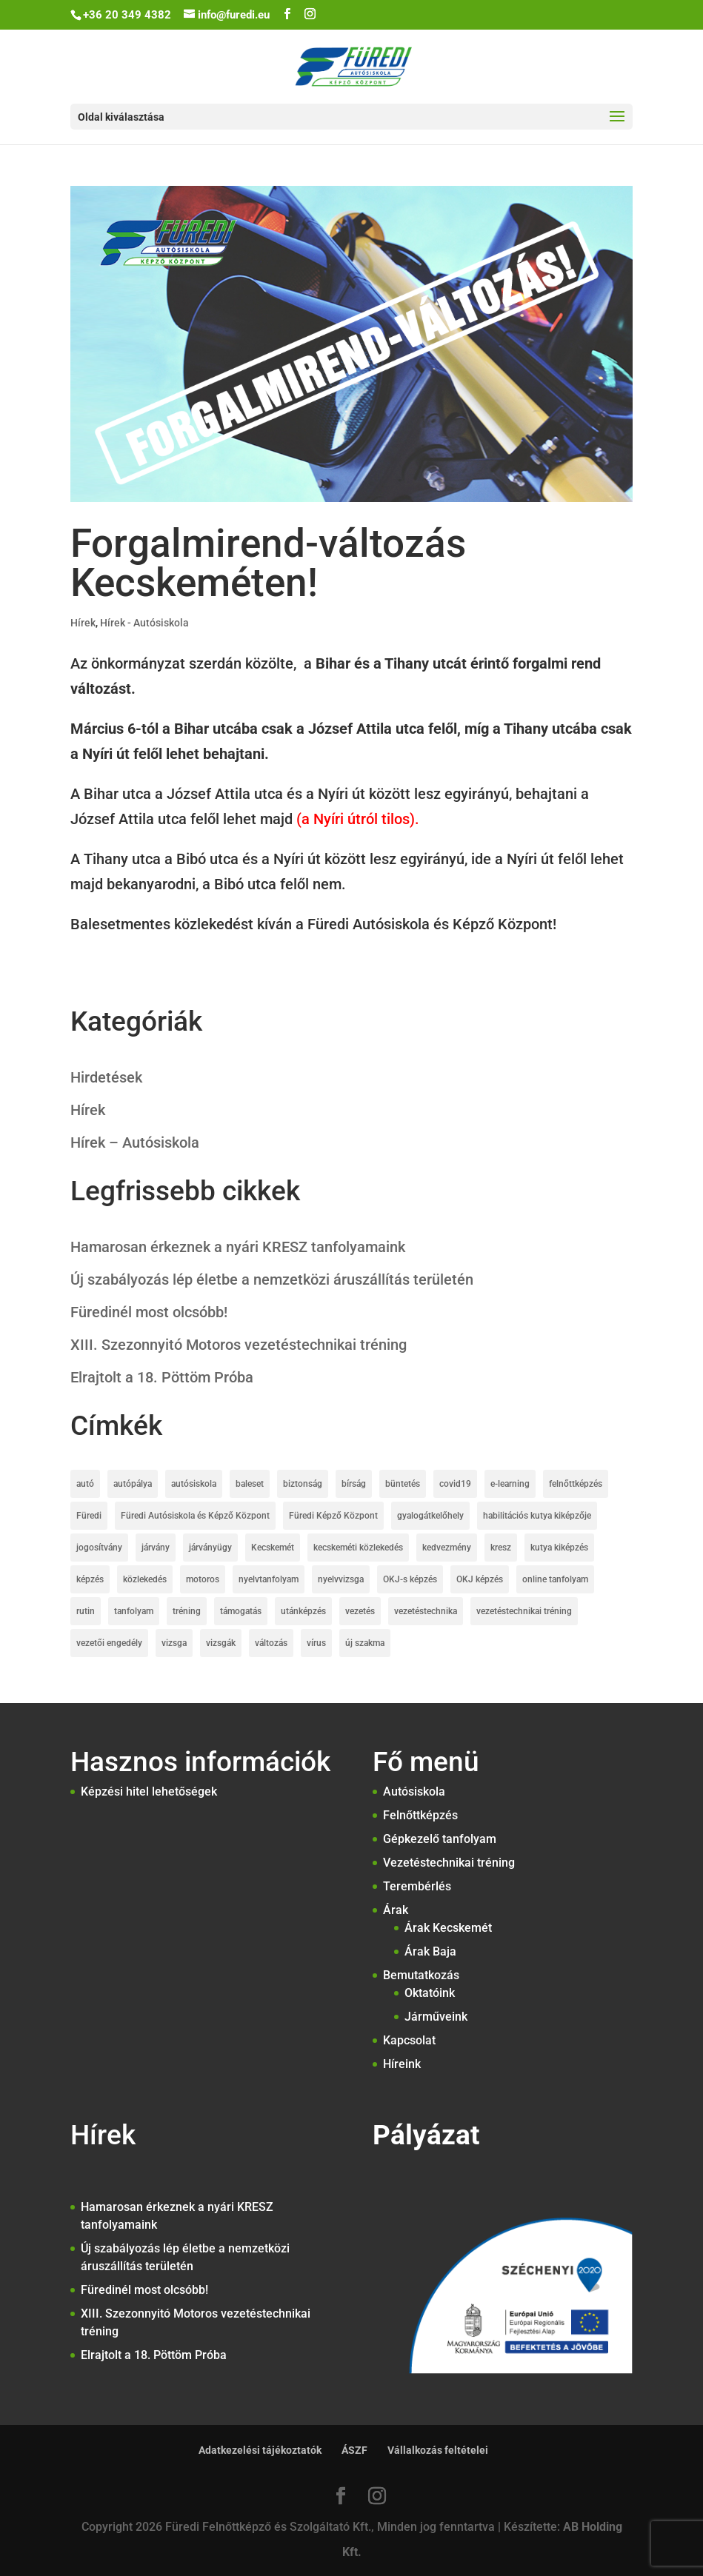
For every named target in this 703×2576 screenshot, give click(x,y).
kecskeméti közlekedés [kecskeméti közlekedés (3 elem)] (358, 1547)
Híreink (402, 2064)
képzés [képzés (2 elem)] (90, 1579)
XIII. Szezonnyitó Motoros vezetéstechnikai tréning (238, 1345)
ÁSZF (354, 2450)
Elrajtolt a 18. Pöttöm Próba (161, 1377)
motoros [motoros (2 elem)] (202, 1579)
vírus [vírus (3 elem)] (316, 1643)
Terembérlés (417, 1886)
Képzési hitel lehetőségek (149, 1791)
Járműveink (435, 2017)
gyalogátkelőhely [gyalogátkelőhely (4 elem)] (430, 1516)
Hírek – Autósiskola (134, 1142)
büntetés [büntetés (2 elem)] (402, 1484)
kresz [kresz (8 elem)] (500, 1547)
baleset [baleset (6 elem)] (250, 1484)
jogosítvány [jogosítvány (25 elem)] (99, 1547)
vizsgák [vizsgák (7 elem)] (221, 1643)
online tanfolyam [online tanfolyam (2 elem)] (555, 1579)
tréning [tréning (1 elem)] (187, 1611)
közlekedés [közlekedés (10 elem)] (145, 1579)
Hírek (83, 623)
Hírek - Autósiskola (144, 623)
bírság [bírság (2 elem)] (353, 1484)
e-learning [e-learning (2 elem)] (510, 1484)
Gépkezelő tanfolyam (439, 1839)
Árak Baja (430, 1951)
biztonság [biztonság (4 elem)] (302, 1484)
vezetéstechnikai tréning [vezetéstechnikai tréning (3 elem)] (524, 1611)
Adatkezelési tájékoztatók (260, 2450)
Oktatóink (429, 1993)
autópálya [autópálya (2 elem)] (132, 1484)
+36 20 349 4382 (127, 14)
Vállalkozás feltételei (437, 2450)
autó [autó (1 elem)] (85, 1484)
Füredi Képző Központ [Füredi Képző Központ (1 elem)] (333, 1516)
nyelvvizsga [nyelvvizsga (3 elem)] (341, 1579)
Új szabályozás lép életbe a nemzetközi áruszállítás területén (271, 1279)
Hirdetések (106, 1077)
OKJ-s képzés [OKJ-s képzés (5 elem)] (410, 1579)
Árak (395, 1910)
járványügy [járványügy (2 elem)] (210, 1547)
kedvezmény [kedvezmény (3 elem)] (446, 1547)
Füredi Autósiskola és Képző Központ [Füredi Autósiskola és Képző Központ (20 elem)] (195, 1516)
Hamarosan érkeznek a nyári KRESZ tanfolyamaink (237, 1247)
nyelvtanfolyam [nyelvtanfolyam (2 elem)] (269, 1579)
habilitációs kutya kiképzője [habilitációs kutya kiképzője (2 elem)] (537, 1516)
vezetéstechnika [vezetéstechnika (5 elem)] (425, 1611)
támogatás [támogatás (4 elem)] (240, 1611)
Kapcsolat (409, 2040)
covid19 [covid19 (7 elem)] (455, 1484)
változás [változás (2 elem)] (271, 1643)
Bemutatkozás (421, 1975)
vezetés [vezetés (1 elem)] (360, 1611)
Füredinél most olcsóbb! (148, 1312)
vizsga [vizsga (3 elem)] (174, 1643)
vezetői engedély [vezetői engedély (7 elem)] (109, 1643)
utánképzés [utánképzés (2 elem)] (303, 1611)
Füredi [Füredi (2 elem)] (88, 1516)
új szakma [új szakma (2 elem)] (364, 1643)
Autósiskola (414, 1791)
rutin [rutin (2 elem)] (85, 1611)
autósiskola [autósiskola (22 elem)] (193, 1484)
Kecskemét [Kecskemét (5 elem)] (272, 1547)
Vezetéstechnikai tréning (449, 1863)
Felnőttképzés (420, 1815)
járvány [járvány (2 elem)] (155, 1547)
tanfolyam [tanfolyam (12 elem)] (133, 1611)
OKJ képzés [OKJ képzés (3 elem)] (479, 1579)
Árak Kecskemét (448, 1928)
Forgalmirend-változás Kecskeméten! (268, 563)
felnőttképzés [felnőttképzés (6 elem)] (575, 1484)
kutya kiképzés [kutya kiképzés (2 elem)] (559, 1547)
